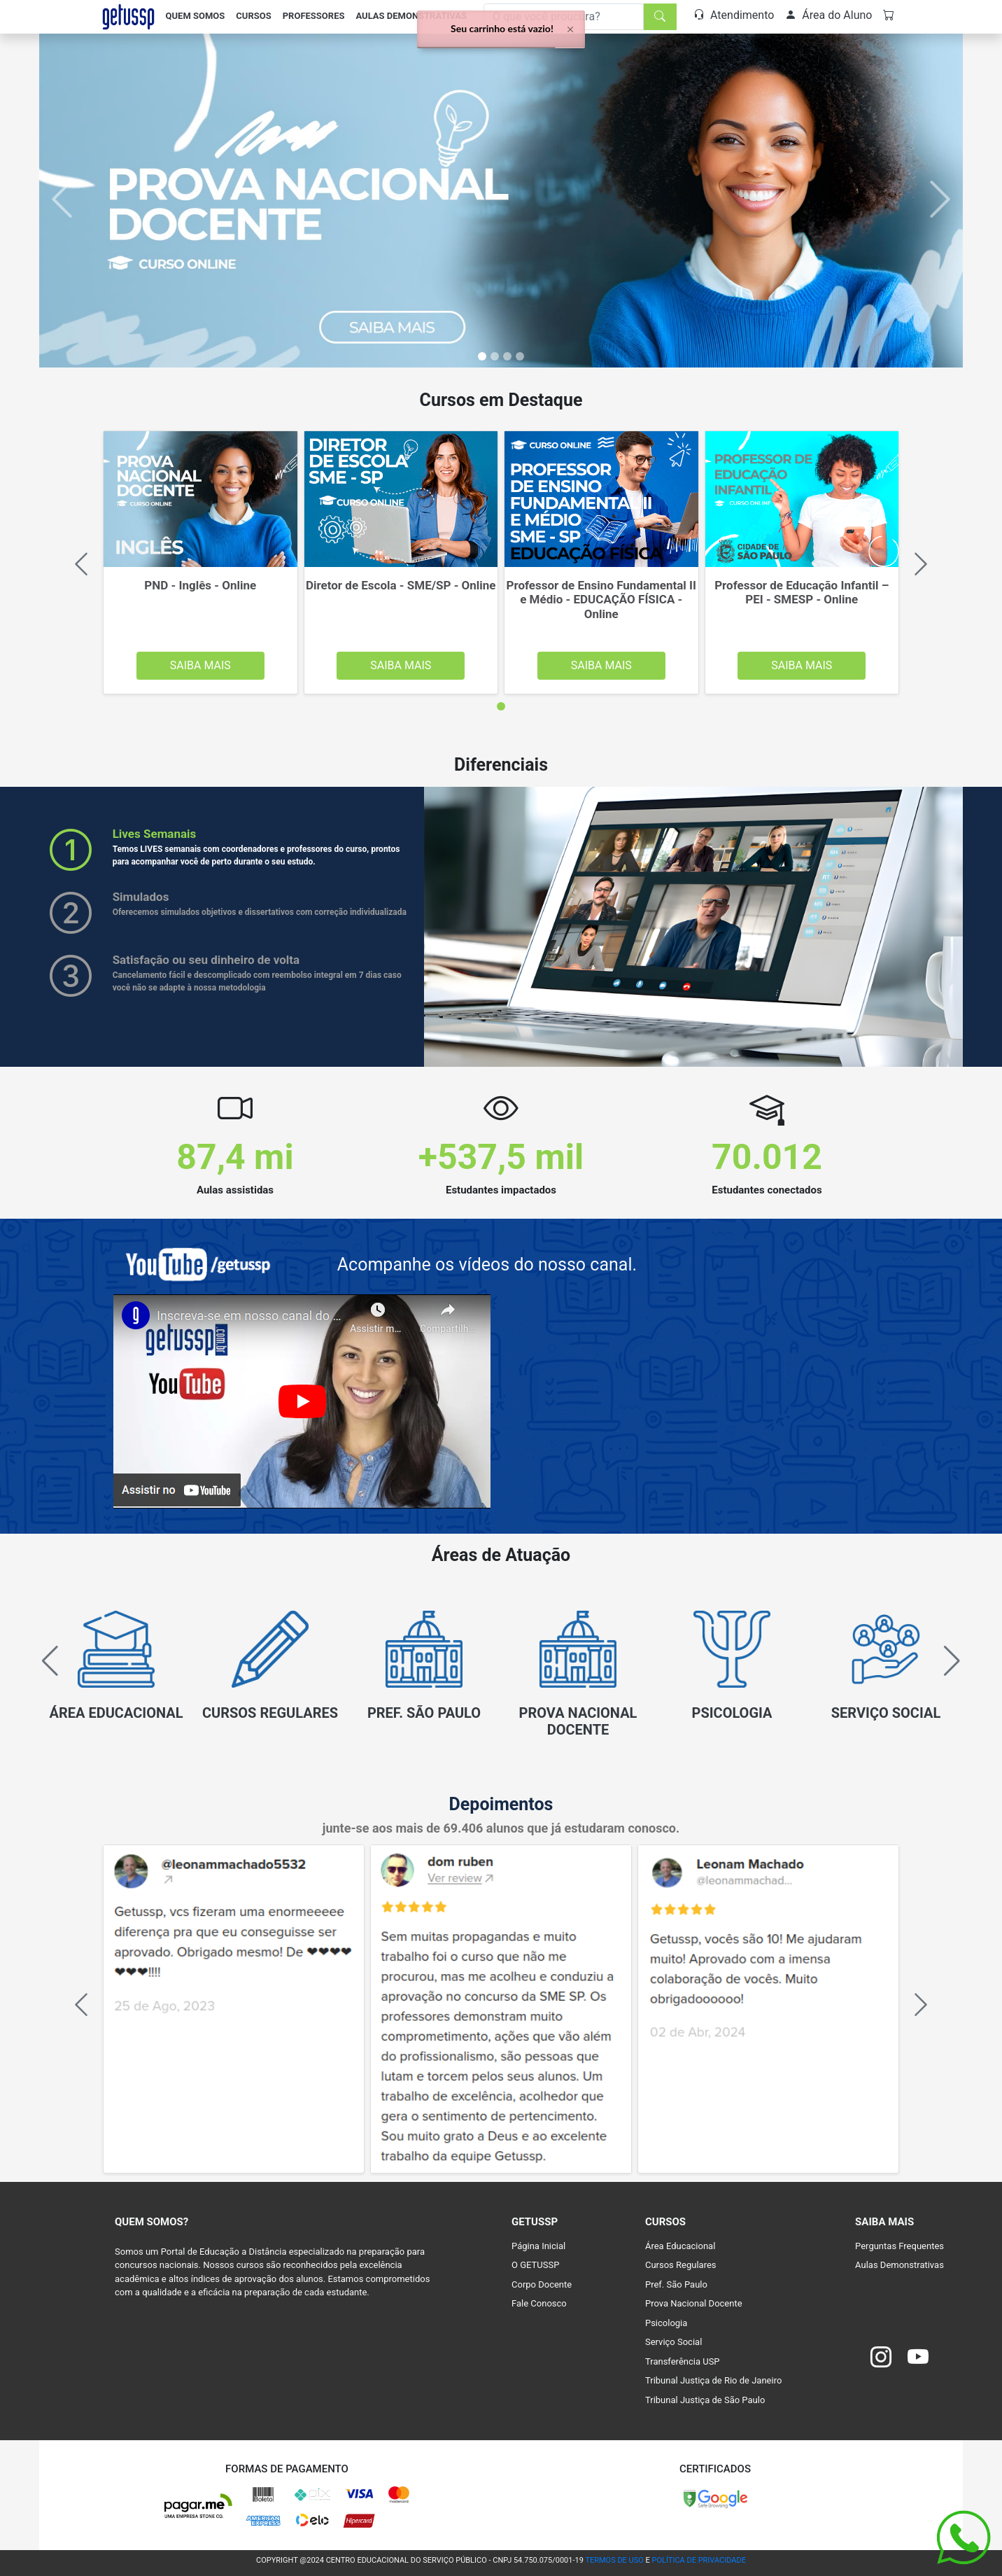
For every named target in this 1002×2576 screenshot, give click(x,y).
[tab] (501, 706)
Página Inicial (538, 2246)
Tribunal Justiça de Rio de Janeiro (713, 2380)
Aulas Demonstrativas (411, 15)
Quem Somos (195, 15)
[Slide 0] (482, 356)
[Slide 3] (520, 356)
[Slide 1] (495, 356)
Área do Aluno (828, 15)
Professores (314, 15)
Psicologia (666, 2323)
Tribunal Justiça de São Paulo (705, 2400)
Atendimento (733, 15)
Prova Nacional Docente (693, 2303)
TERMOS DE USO (614, 2560)
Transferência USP (682, 2361)
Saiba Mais (200, 665)
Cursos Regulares (681, 2265)
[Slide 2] (507, 356)
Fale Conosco (539, 2303)
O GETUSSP (535, 2265)
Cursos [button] (253, 15)
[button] (946, 1661)
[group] (116, 1669)
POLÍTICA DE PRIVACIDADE (699, 2560)
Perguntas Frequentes (899, 2246)
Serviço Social (673, 2342)
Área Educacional (680, 2246)
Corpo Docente (541, 2284)
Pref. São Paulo (676, 2284)
